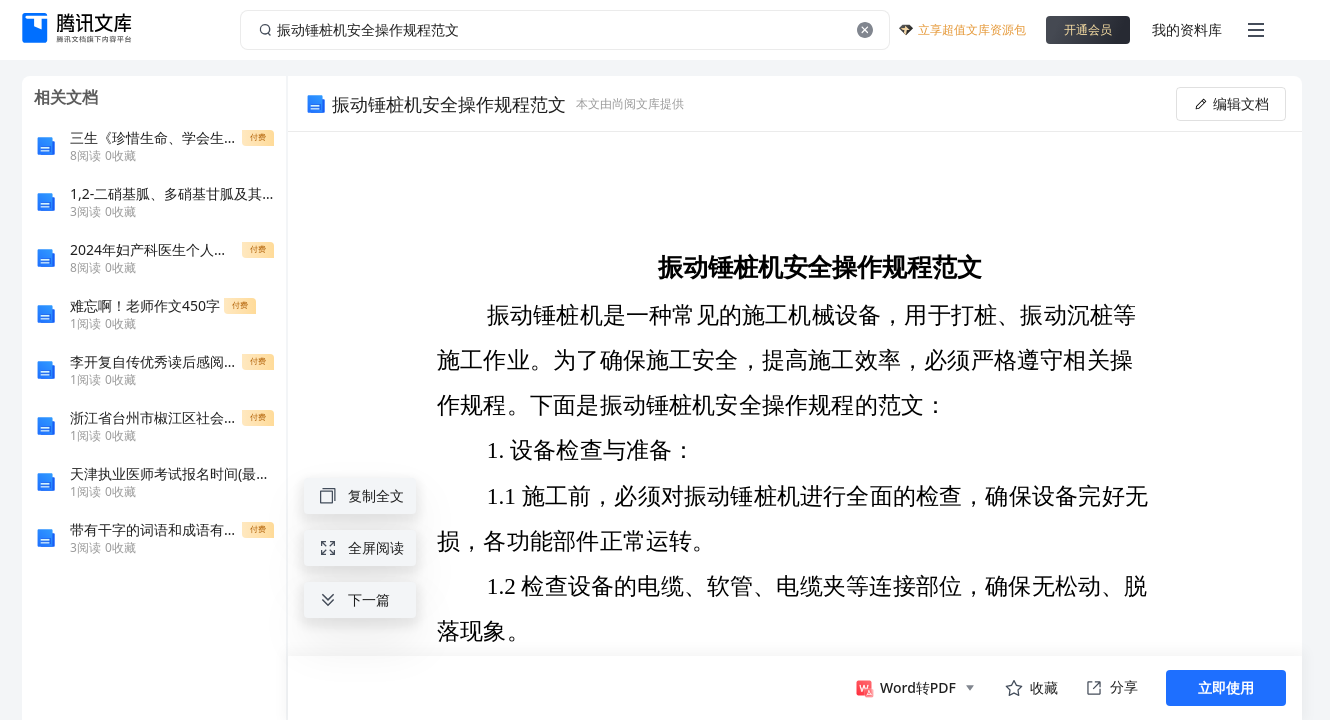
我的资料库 (1187, 29)
